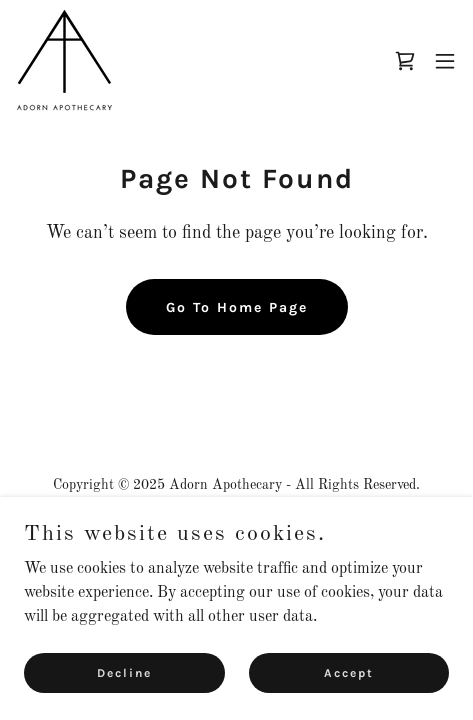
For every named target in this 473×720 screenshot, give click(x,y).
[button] (445, 61)
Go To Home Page (237, 307)
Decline (124, 672)
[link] (64, 60)
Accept (349, 672)
